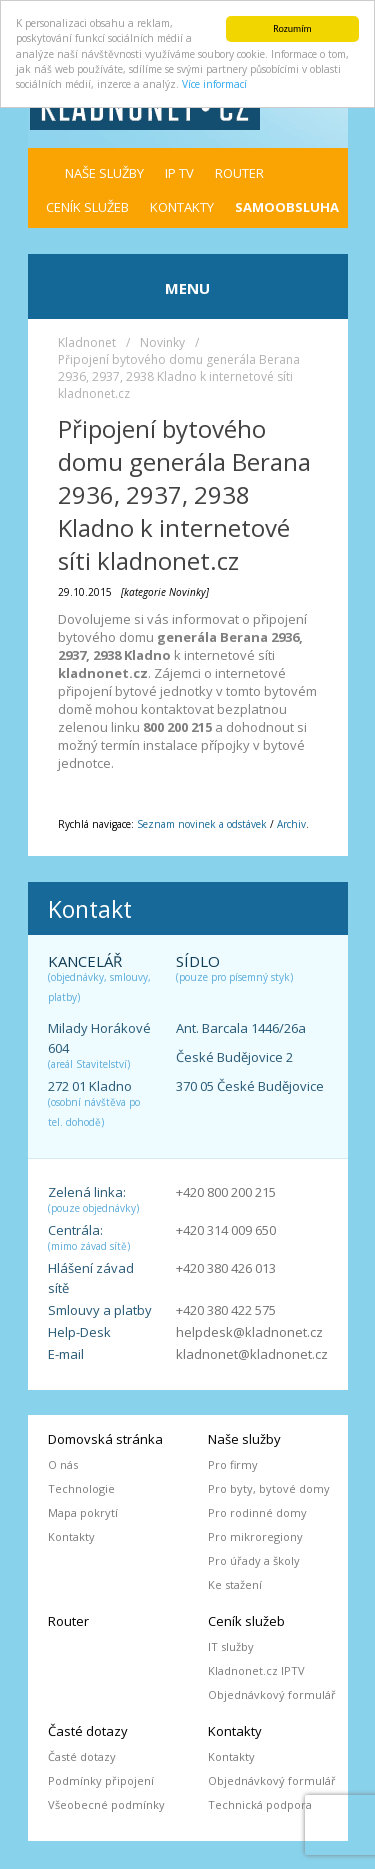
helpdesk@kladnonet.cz (249, 1332)
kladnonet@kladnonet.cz (252, 1354)
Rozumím (292, 28)
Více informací (214, 84)
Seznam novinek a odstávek (202, 824)
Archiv (291, 824)
